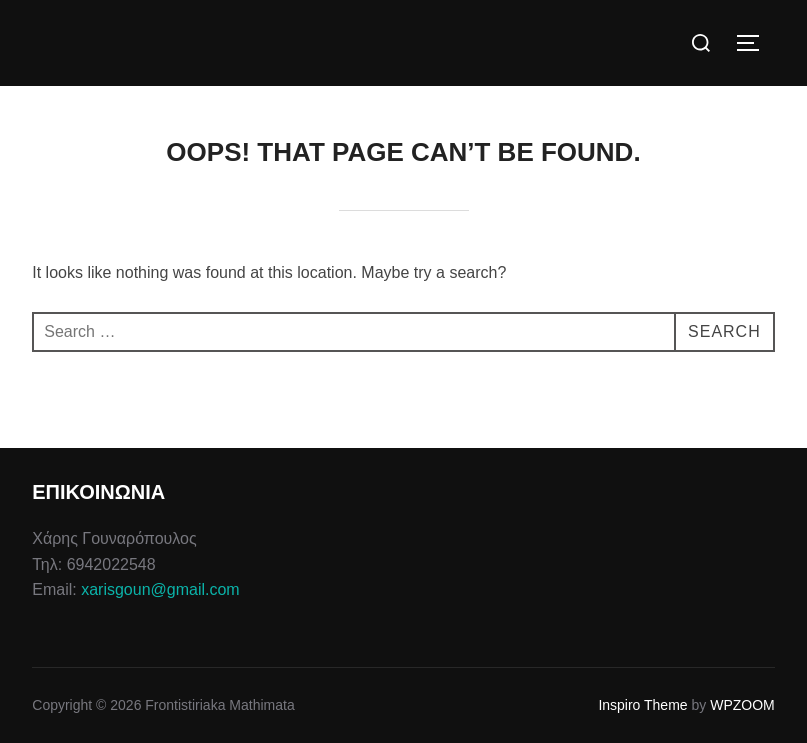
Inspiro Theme (642, 705)
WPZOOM (742, 705)
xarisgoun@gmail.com (160, 589)
